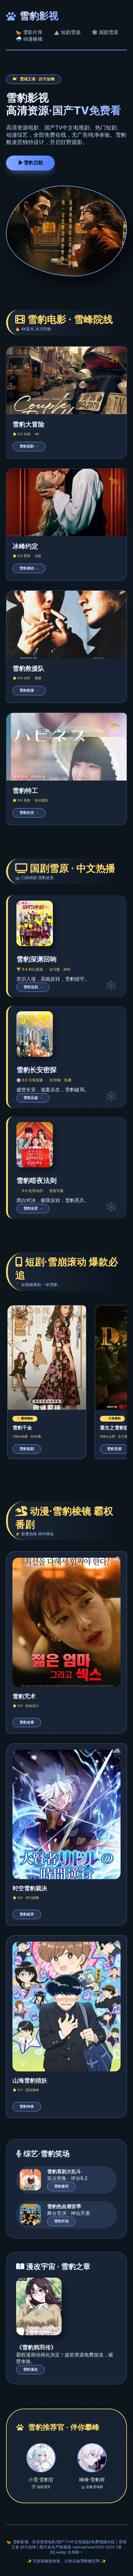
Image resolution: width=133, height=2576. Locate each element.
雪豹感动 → (29, 568)
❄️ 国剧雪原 (105, 32)
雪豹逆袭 (114, 1449)
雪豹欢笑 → (29, 813)
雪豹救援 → (29, 690)
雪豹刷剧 (26, 1449)
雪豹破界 (26, 1914)
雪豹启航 (30, 162)
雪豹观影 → (29, 446)
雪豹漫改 (30, 2369)
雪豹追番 (26, 1722)
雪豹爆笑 (61, 2186)
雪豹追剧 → (33, 987)
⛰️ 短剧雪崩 (67, 32)
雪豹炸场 (61, 2221)
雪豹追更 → (33, 1208)
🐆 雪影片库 (29, 32)
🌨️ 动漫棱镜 (29, 39)
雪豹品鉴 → (33, 1098)
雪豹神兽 (26, 2106)
